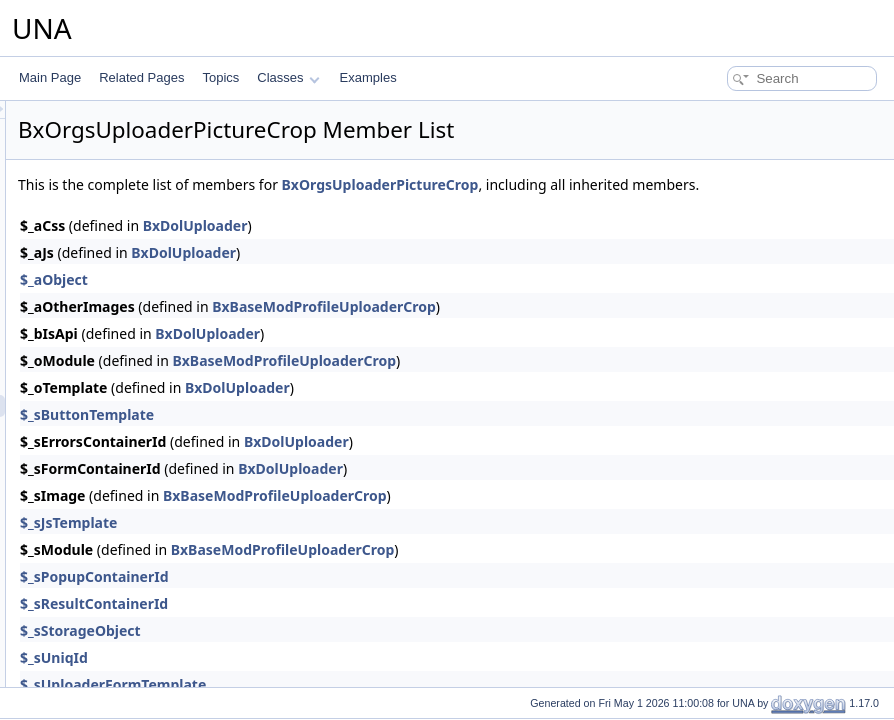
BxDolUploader (445, 247)
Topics (220, 77)
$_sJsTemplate (318, 544)
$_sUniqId (304, 679)
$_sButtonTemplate (337, 436)
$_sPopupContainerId (344, 598)
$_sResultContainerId (344, 625)
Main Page (50, 77)
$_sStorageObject (330, 652)
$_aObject (304, 301)
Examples (368, 77)
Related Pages (141, 77)
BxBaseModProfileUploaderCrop (574, 328)
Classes (288, 77)
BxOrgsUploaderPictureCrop (630, 184)
